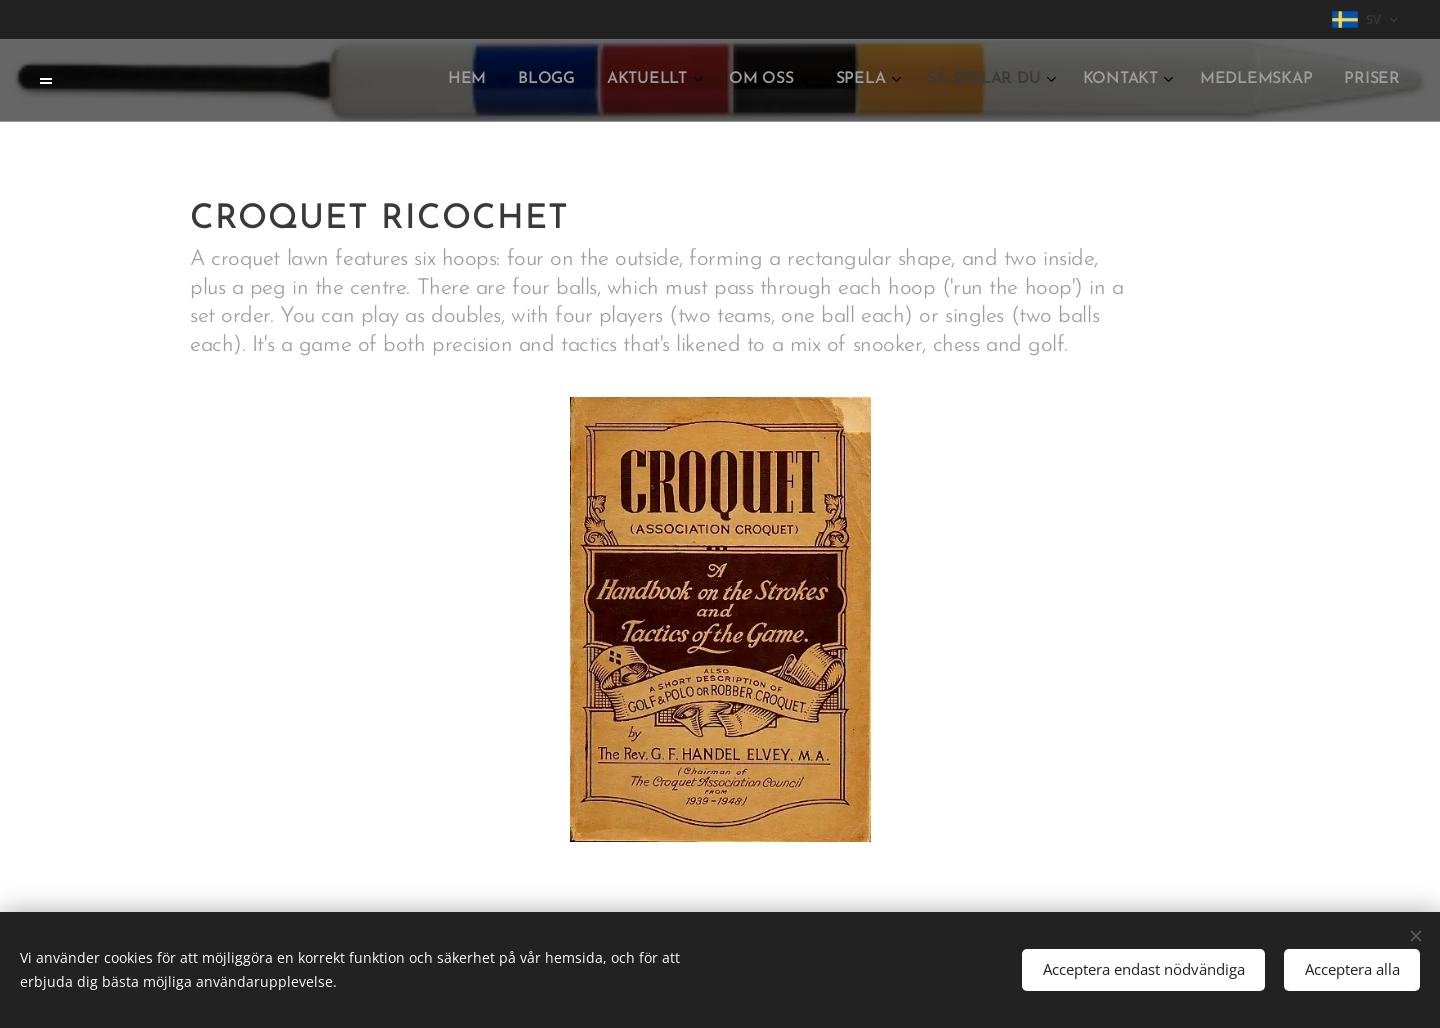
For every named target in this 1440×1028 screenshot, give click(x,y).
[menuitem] (1099, 81)
